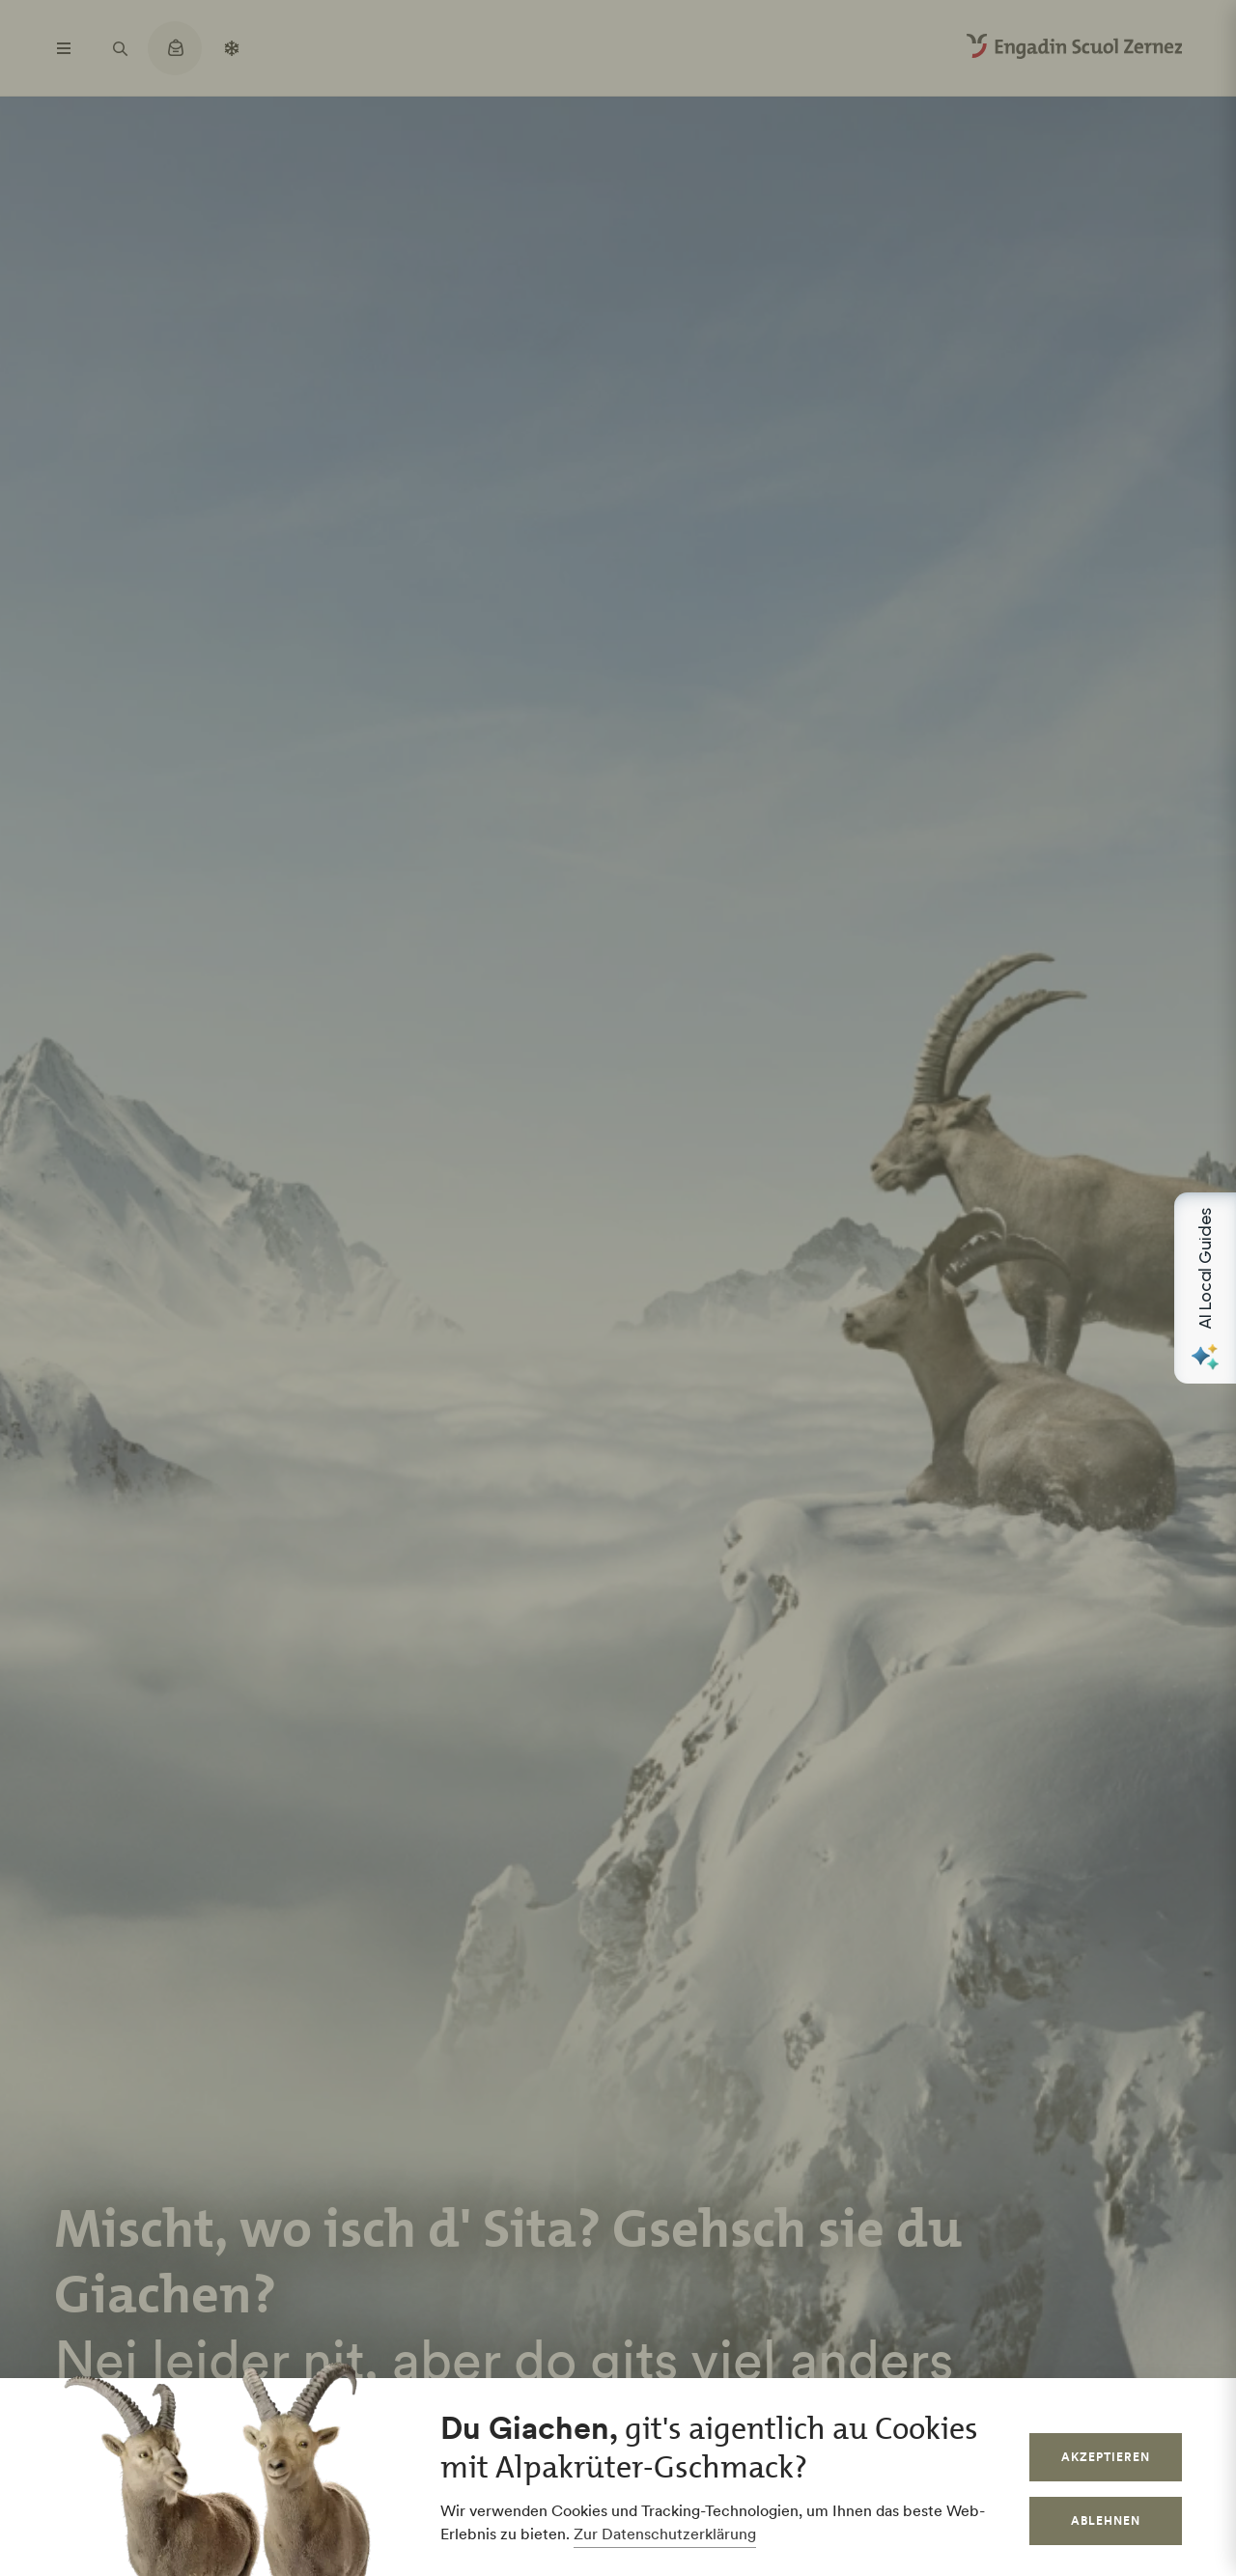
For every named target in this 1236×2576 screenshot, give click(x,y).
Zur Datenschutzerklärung (665, 2533)
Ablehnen (1105, 2520)
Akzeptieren (1105, 2457)
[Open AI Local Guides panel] (1205, 1288)
